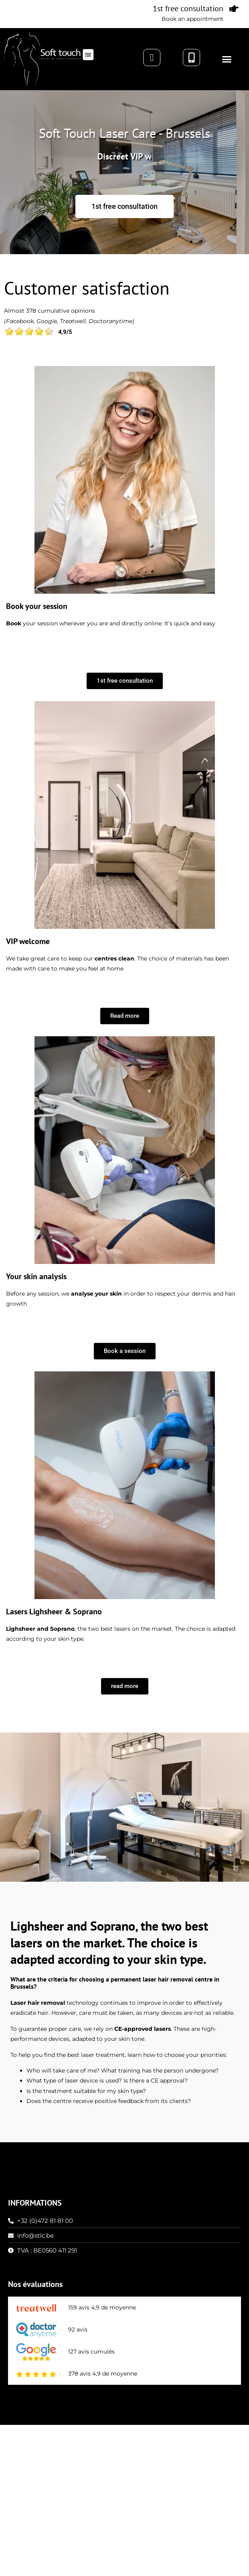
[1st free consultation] (234, 8)
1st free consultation (188, 8)
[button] (226, 59)
